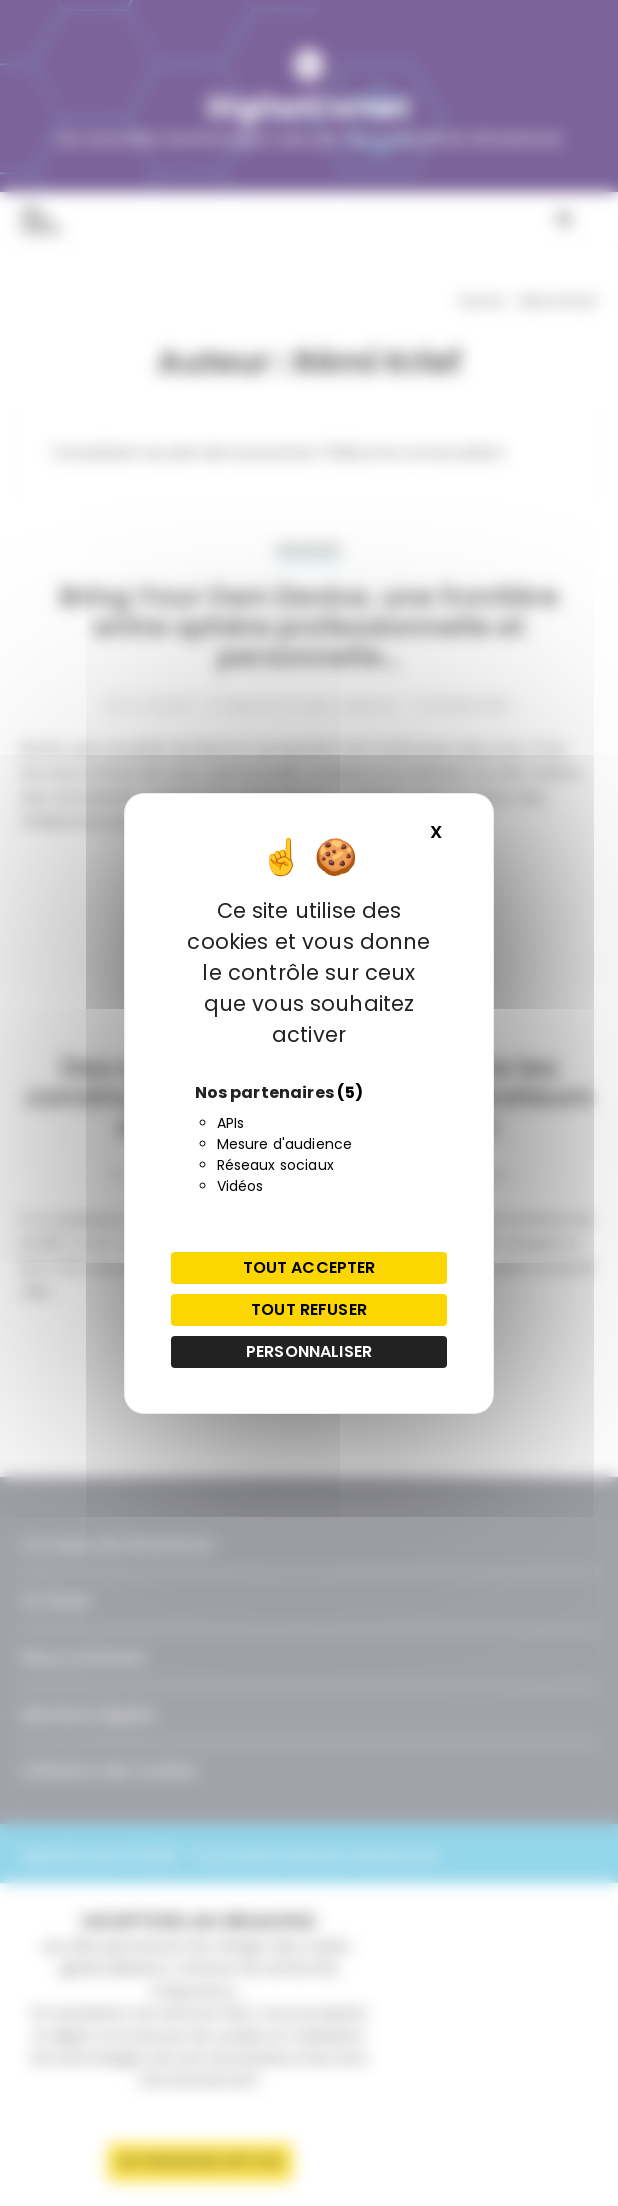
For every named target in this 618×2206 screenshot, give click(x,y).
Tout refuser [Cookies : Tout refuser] (309, 1309)
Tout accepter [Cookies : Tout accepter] (309, 1267)
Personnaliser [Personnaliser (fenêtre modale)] (309, 1351)
